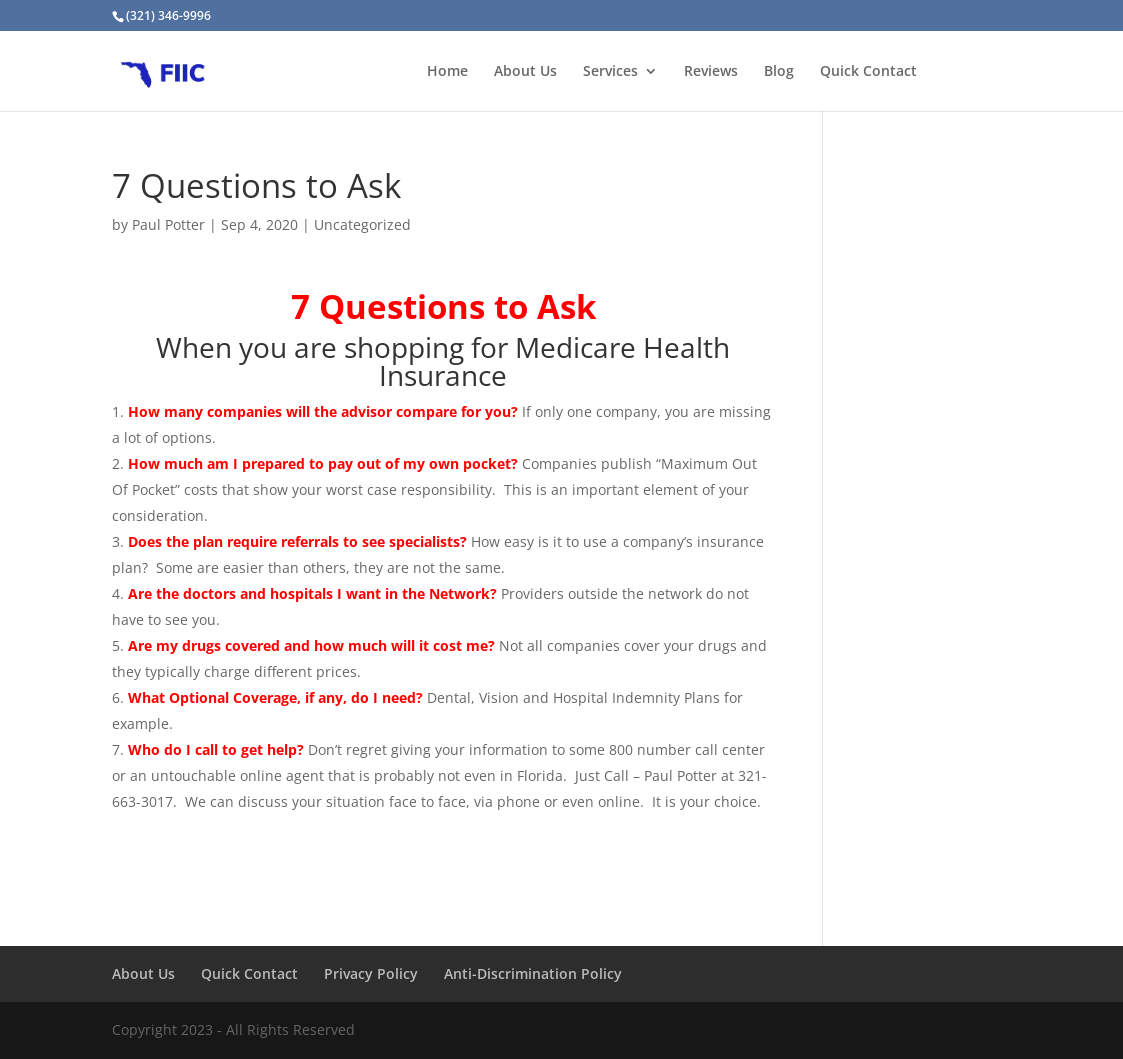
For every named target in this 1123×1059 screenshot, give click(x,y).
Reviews (711, 72)
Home (447, 72)
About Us (525, 72)
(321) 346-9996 (168, 15)
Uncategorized (362, 224)
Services (610, 72)
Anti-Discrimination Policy (533, 973)
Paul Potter (168, 224)
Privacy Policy (371, 973)
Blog (779, 72)
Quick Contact (868, 72)
